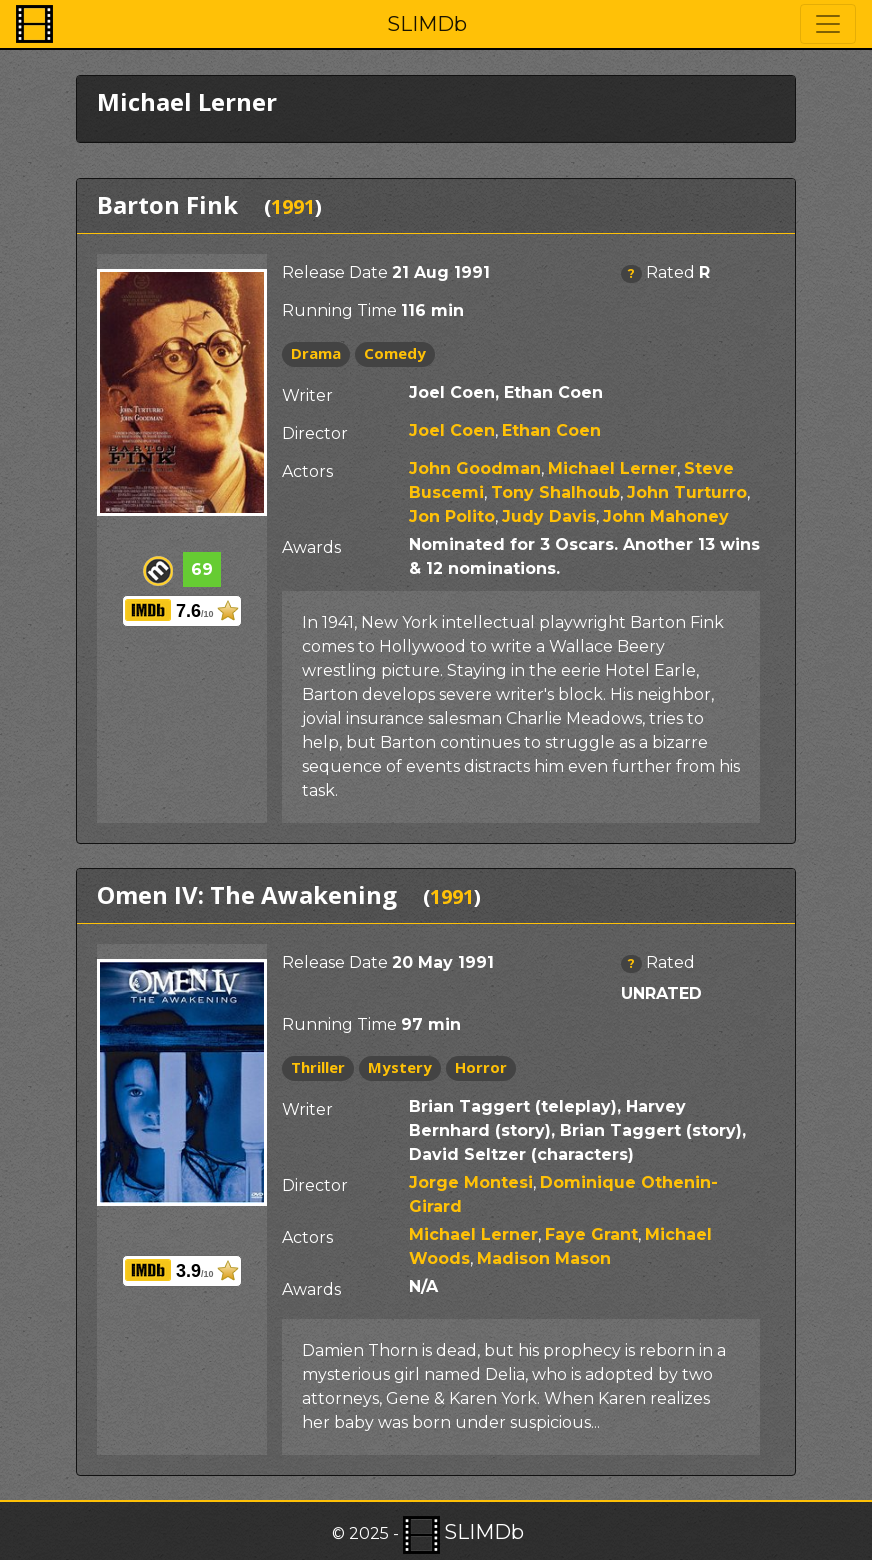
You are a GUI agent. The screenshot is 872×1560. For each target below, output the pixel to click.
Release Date (335, 272)
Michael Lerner (612, 468)
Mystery (400, 1067)
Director (315, 433)
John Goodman (475, 468)
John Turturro (687, 492)
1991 (293, 206)
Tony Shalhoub (555, 492)
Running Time (339, 310)
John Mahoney (666, 516)
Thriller (318, 1067)
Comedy (395, 353)
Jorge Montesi (471, 1182)
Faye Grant (591, 1234)
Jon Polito (452, 516)
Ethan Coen (551, 430)
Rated (670, 272)
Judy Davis (549, 516)
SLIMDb (427, 24)
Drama (316, 353)
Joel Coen (452, 430)
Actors (307, 471)
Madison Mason (544, 1258)
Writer (307, 395)
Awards (311, 547)
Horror (481, 1067)
